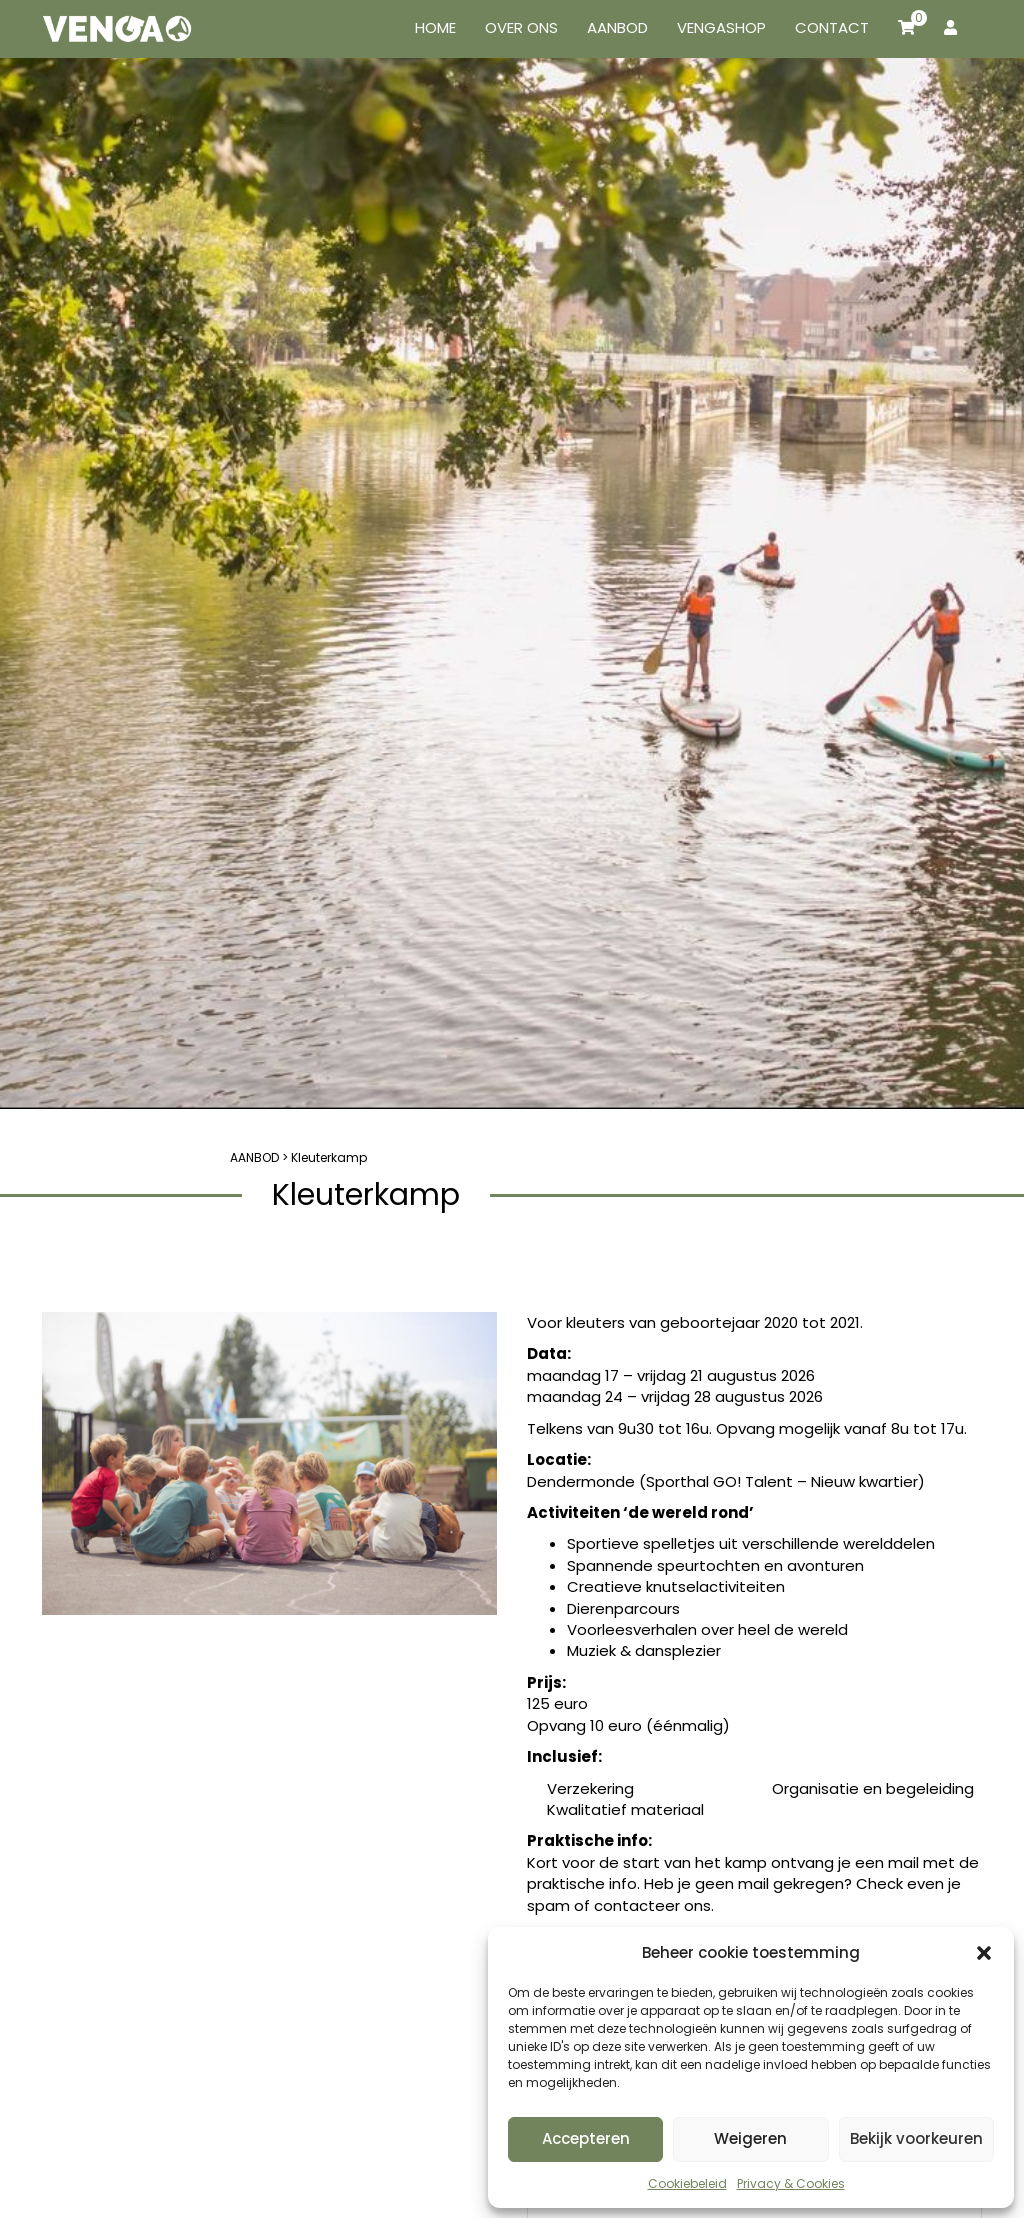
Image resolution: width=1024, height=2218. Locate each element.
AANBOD (254, 1157)
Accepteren (586, 2138)
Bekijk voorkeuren (916, 2138)
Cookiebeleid (687, 2183)
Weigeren (750, 2138)
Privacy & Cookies (791, 2183)
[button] (984, 1953)
